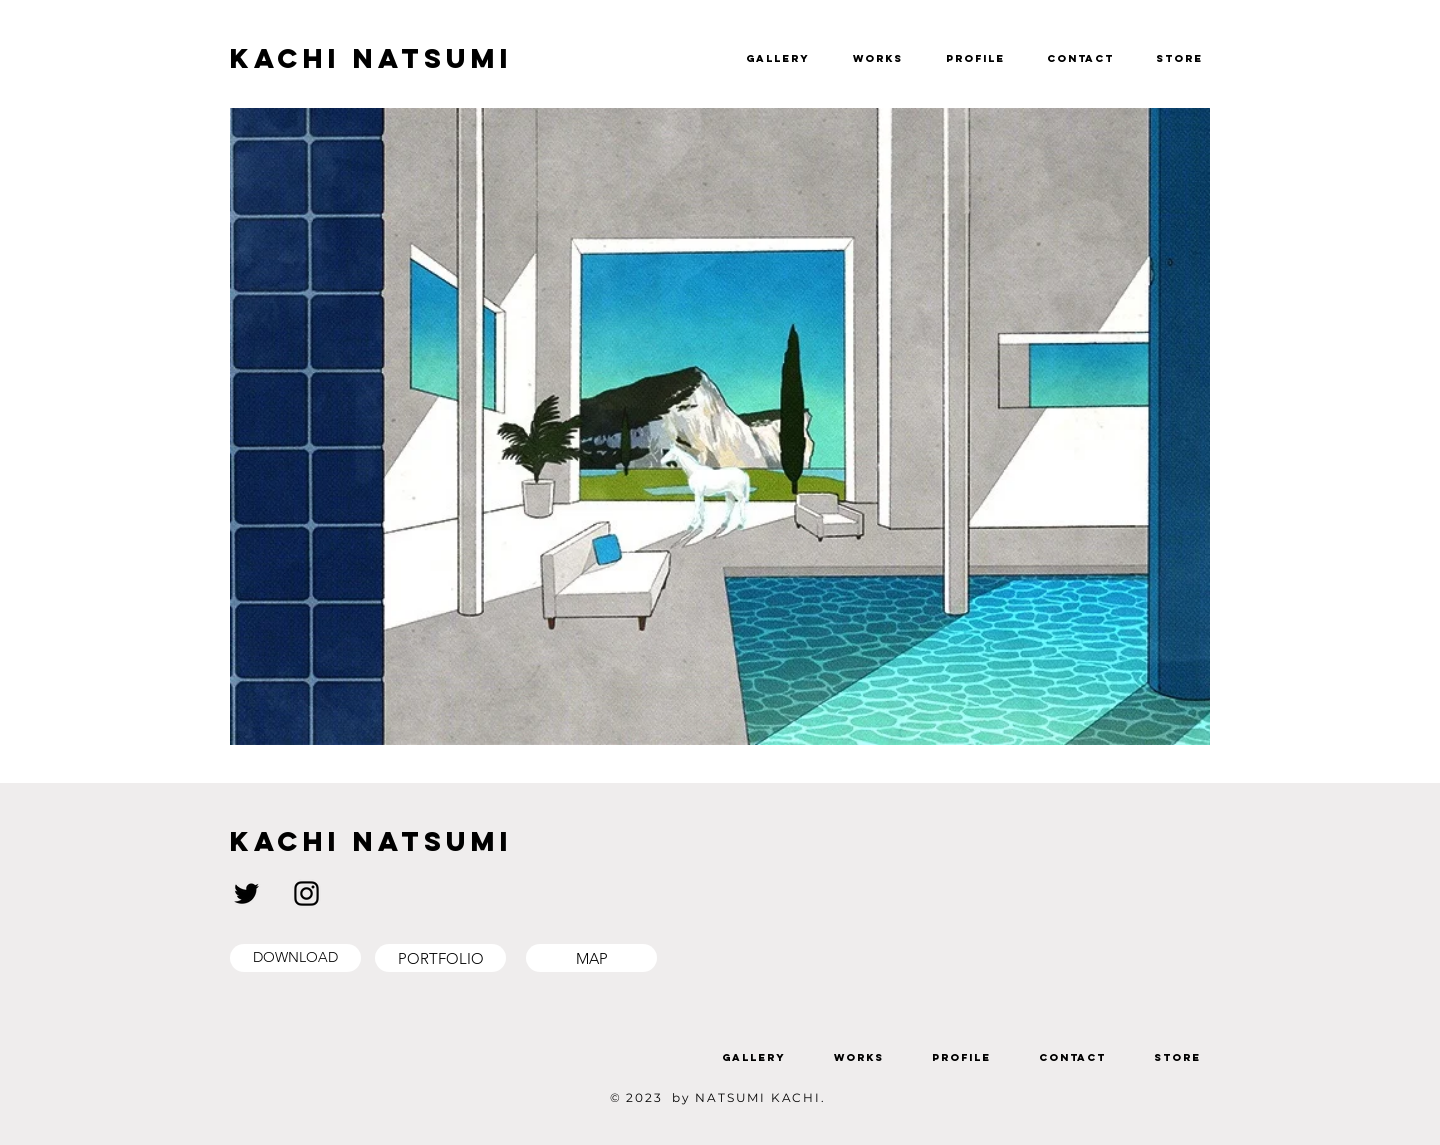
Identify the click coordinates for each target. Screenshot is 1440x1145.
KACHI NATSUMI (371, 58)
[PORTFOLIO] (440, 958)
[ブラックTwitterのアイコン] (246, 893)
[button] (1391, 49)
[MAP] (591, 958)
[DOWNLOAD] (295, 958)
